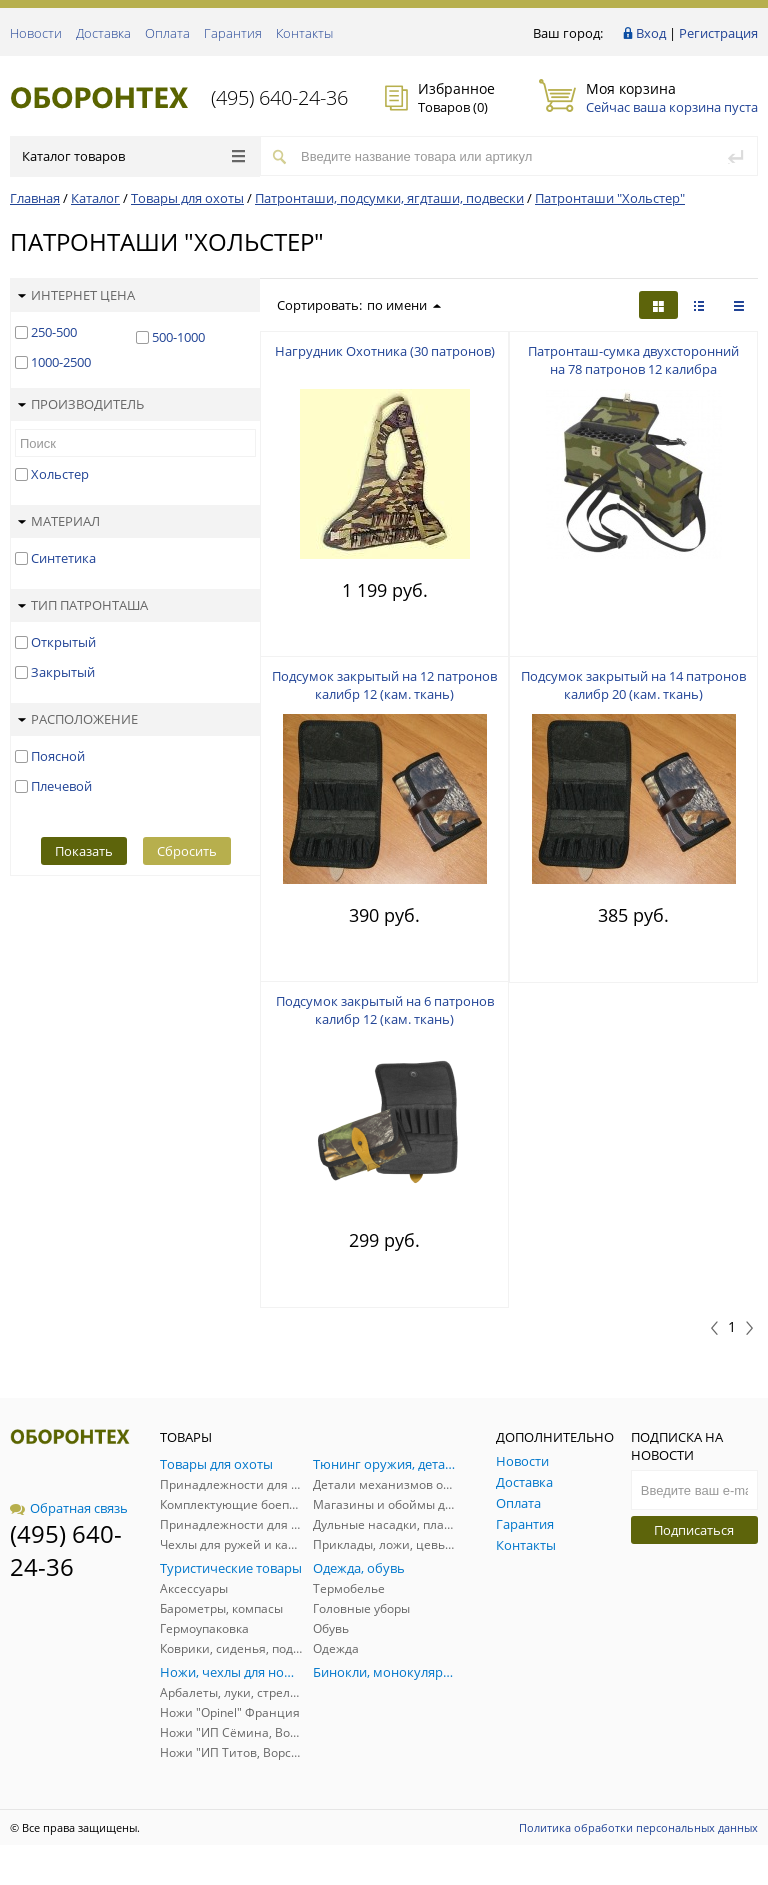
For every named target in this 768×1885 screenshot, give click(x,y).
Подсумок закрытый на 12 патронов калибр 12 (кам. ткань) (384, 685)
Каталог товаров (133, 156)
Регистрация (718, 33)
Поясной (58, 756)
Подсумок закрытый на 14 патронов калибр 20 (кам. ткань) (633, 685)
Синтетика (63, 558)
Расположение (78, 719)
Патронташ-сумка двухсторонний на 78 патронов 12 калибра (633, 360)
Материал (59, 521)
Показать (84, 851)
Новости (36, 33)
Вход (651, 33)
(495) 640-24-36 (279, 97)
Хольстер (60, 474)
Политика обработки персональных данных (638, 1827)
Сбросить (187, 851)
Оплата (167, 33)
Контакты (304, 33)
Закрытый (63, 672)
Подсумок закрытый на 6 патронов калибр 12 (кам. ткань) (385, 1010)
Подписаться (694, 1530)
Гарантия (233, 33)
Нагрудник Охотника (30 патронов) (385, 351)
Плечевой (61, 786)
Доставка (103, 33)
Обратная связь (69, 1508)
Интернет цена (76, 295)
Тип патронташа (83, 605)
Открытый (63, 642)
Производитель (81, 404)
